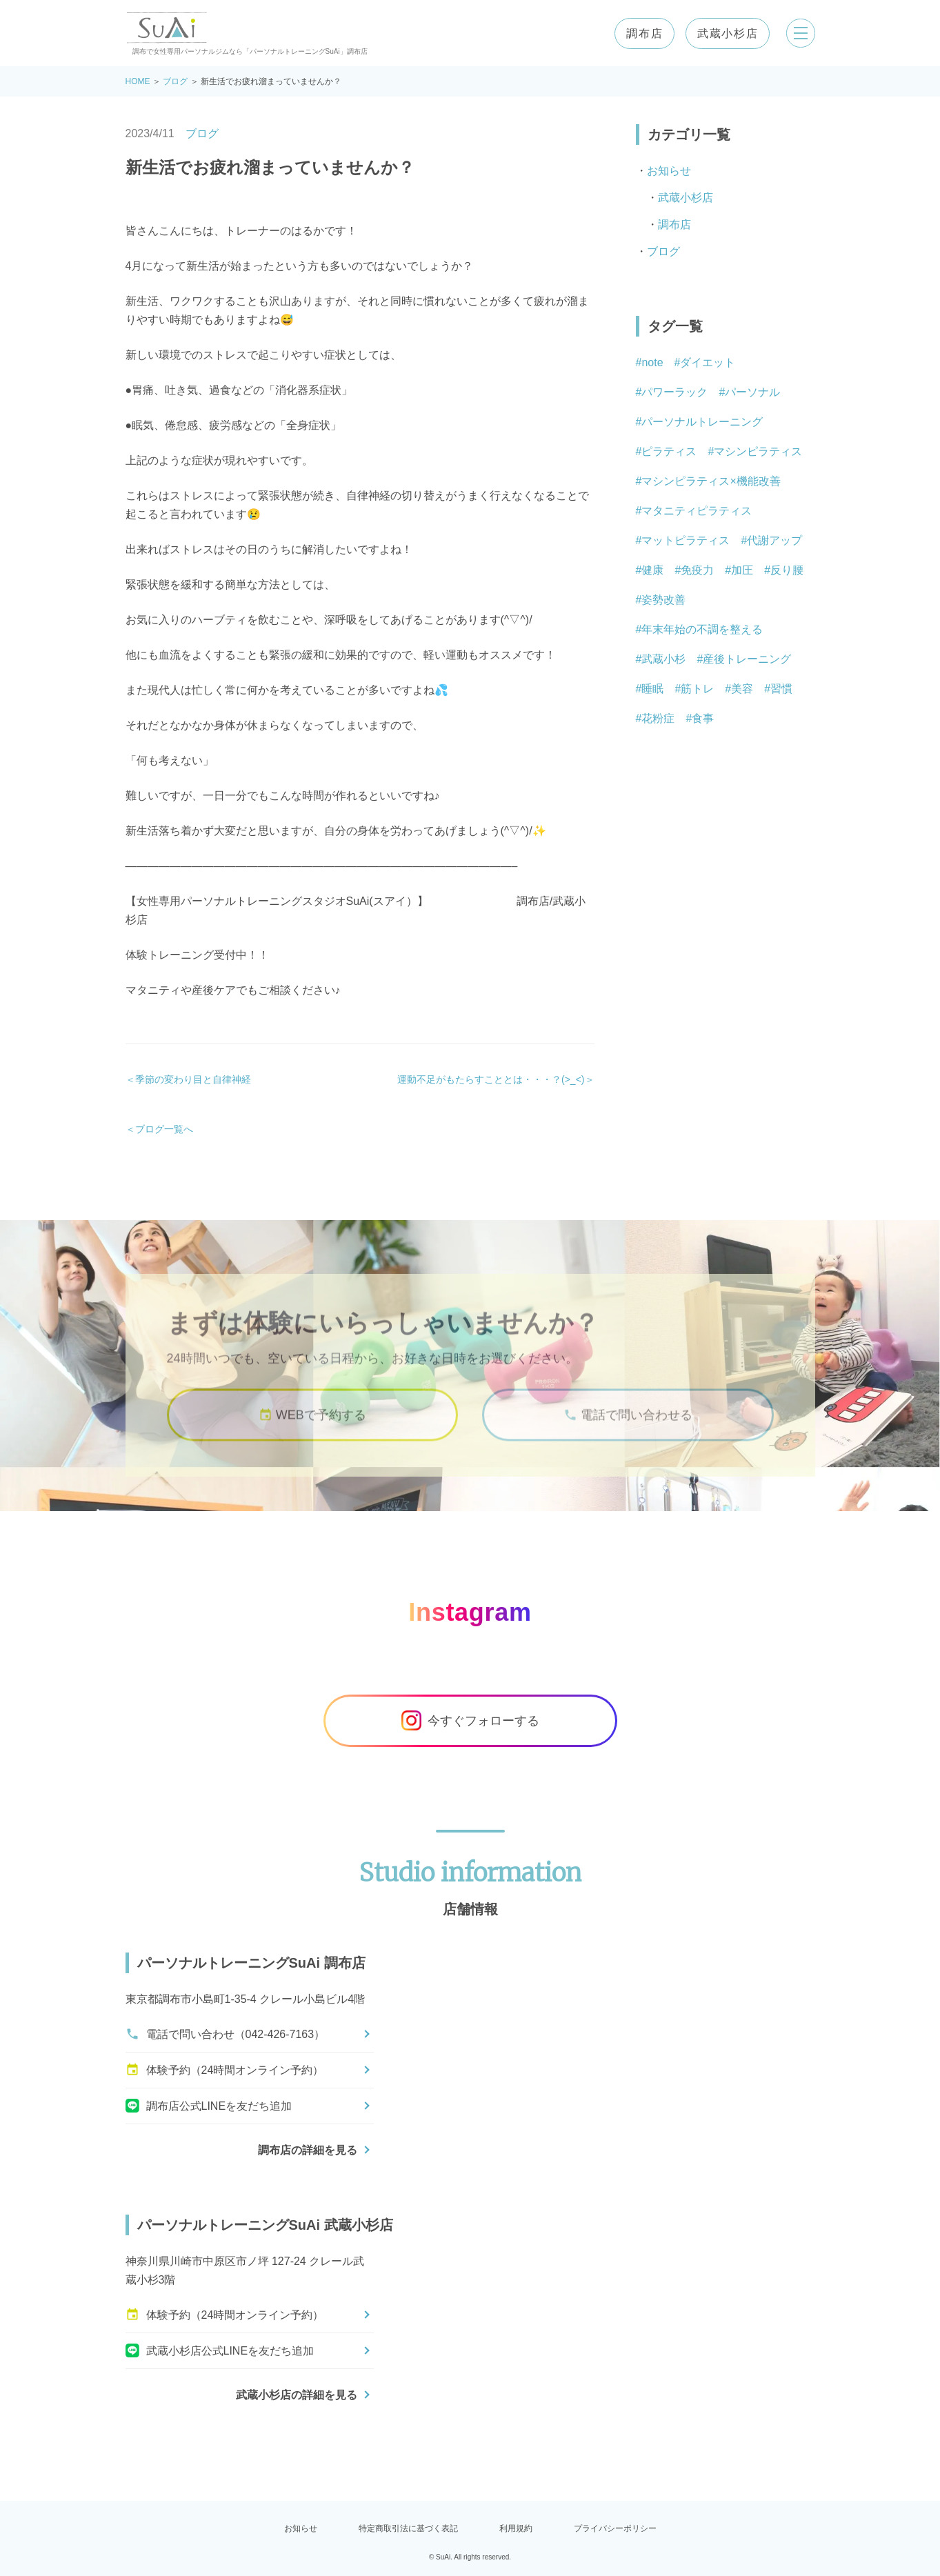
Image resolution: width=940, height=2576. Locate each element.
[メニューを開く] (798, 33)
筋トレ (697, 689)
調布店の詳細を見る (307, 2150)
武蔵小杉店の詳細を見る (296, 2395)
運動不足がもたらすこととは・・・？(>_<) (490, 1079)
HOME (138, 81)
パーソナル (752, 392)
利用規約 (515, 2528)
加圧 (742, 570)
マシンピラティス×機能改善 (710, 481)
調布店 (640, 33)
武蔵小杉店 (723, 33)
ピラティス (669, 451)
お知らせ (669, 171)
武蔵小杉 (663, 659)
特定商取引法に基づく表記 (408, 2528)
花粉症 (657, 718)
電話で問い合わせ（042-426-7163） (226, 2034)
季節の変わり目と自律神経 (193, 1079)
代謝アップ (774, 540)
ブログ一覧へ (164, 1129)
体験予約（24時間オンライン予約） (225, 2070)
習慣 (781, 689)
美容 (742, 689)
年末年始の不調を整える (702, 629)
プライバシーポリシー (615, 2528)
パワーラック (674, 392)
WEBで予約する (312, 1430)
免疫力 (697, 570)
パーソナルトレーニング (702, 422)
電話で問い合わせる (627, 1430)
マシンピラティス (758, 451)
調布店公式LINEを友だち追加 (209, 2106)
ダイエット (707, 362)
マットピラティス (685, 540)
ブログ (175, 81)
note (652, 362)
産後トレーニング (747, 659)
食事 (703, 718)
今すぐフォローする (470, 1720)
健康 (652, 570)
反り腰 (786, 570)
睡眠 (652, 689)
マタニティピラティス (696, 511)
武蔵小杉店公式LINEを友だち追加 (220, 2350)
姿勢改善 (663, 600)
